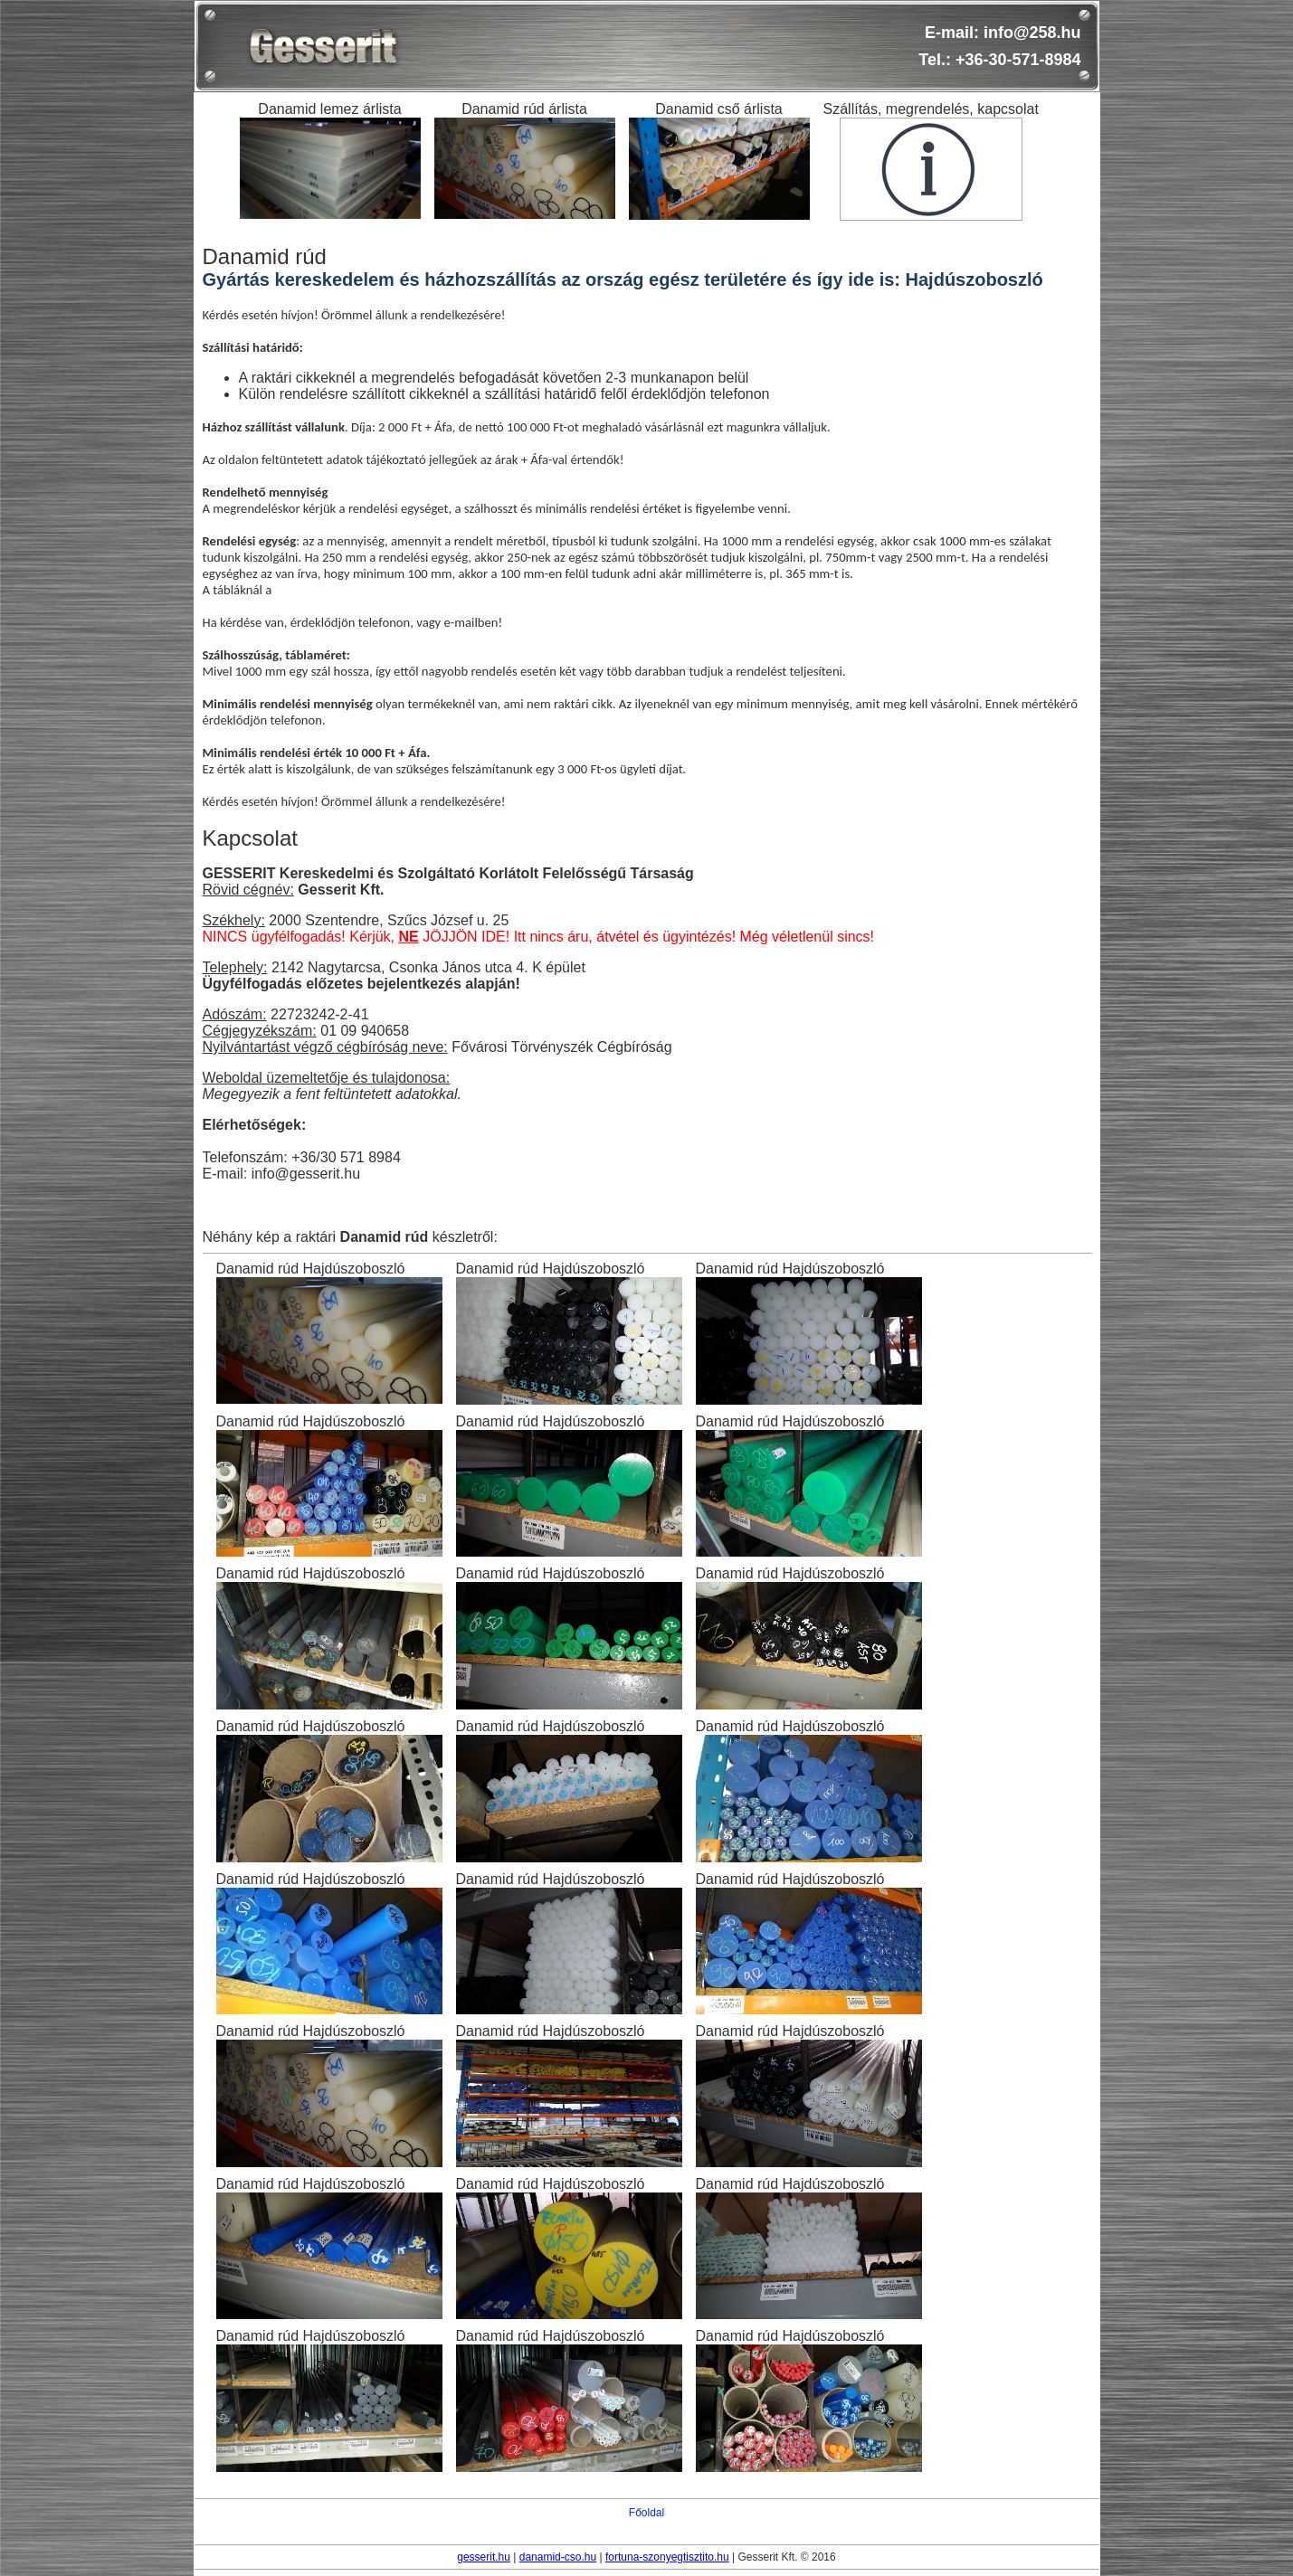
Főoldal (646, 2512)
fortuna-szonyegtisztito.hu (667, 2557)
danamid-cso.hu (557, 2557)
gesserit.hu (483, 2557)
